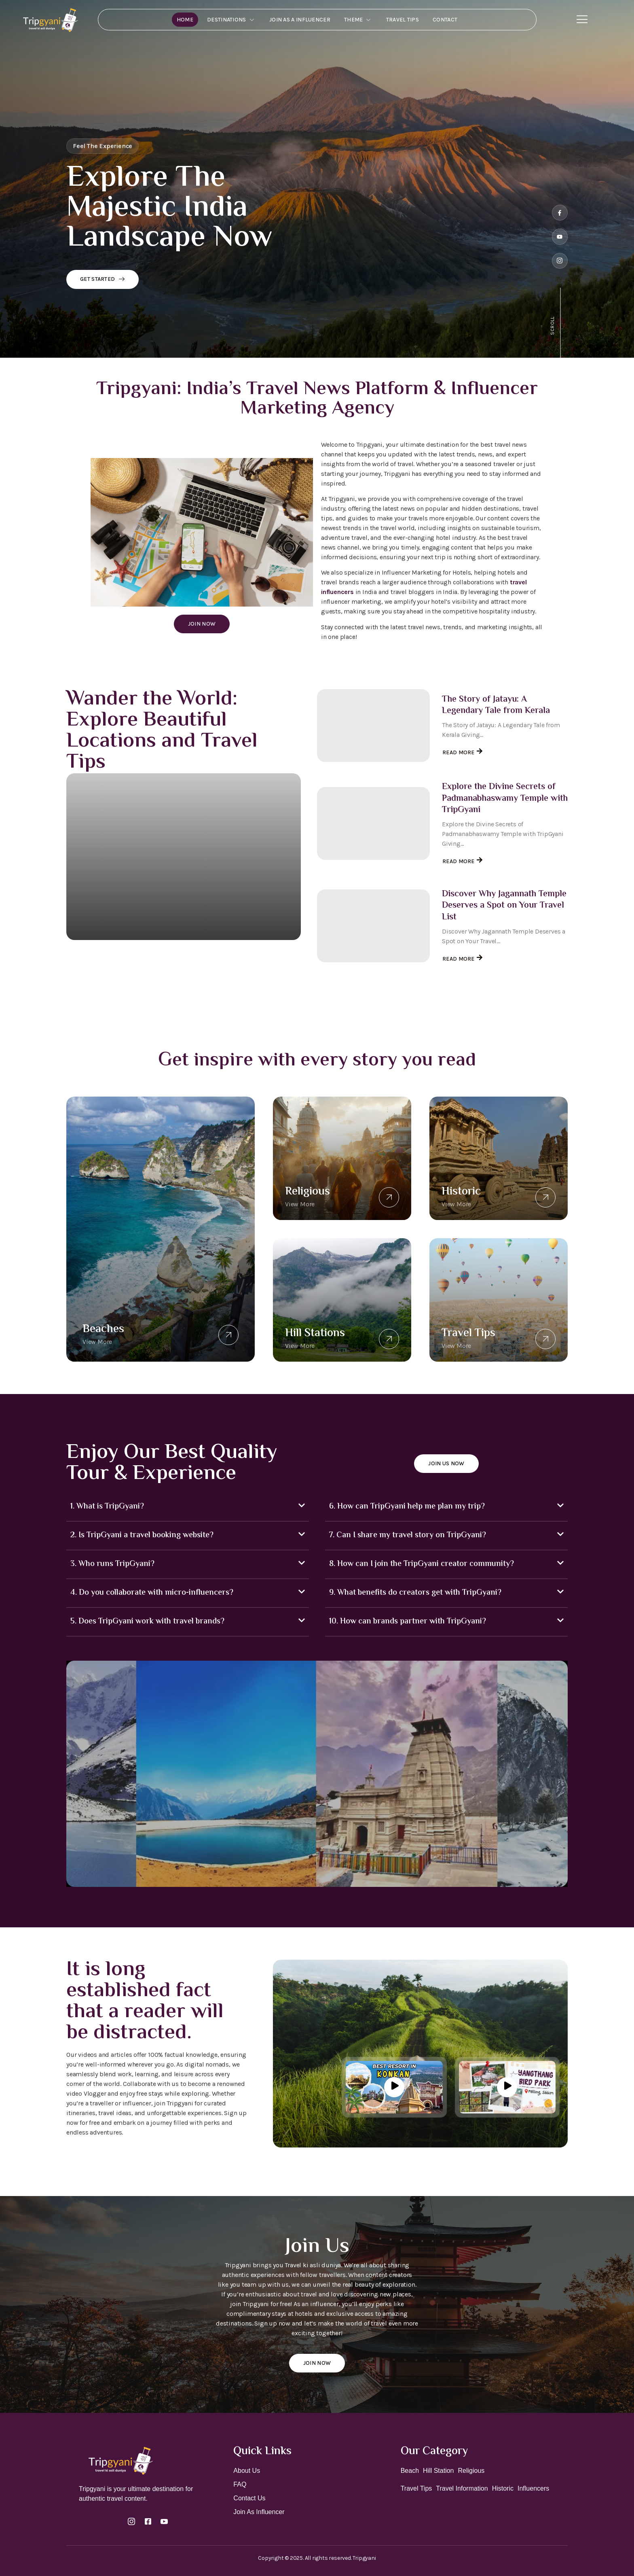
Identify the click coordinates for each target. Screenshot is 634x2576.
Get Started (102, 279)
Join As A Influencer (299, 19)
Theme (358, 19)
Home (185, 19)
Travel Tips (402, 19)
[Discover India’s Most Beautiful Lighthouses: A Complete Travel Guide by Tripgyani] (183, 856)
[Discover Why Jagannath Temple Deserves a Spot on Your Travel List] (373, 925)
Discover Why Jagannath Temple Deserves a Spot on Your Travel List (504, 905)
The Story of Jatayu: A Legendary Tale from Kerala (496, 705)
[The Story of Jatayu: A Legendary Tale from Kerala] (373, 725)
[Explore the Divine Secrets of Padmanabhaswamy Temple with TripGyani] (373, 823)
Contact (445, 19)
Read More (87, 975)
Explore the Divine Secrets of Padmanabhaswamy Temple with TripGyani (505, 798)
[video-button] (394, 2087)
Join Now (202, 623)
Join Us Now (446, 1463)
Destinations (231, 19)
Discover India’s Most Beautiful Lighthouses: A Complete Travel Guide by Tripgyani (182, 952)
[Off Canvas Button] (582, 19)
